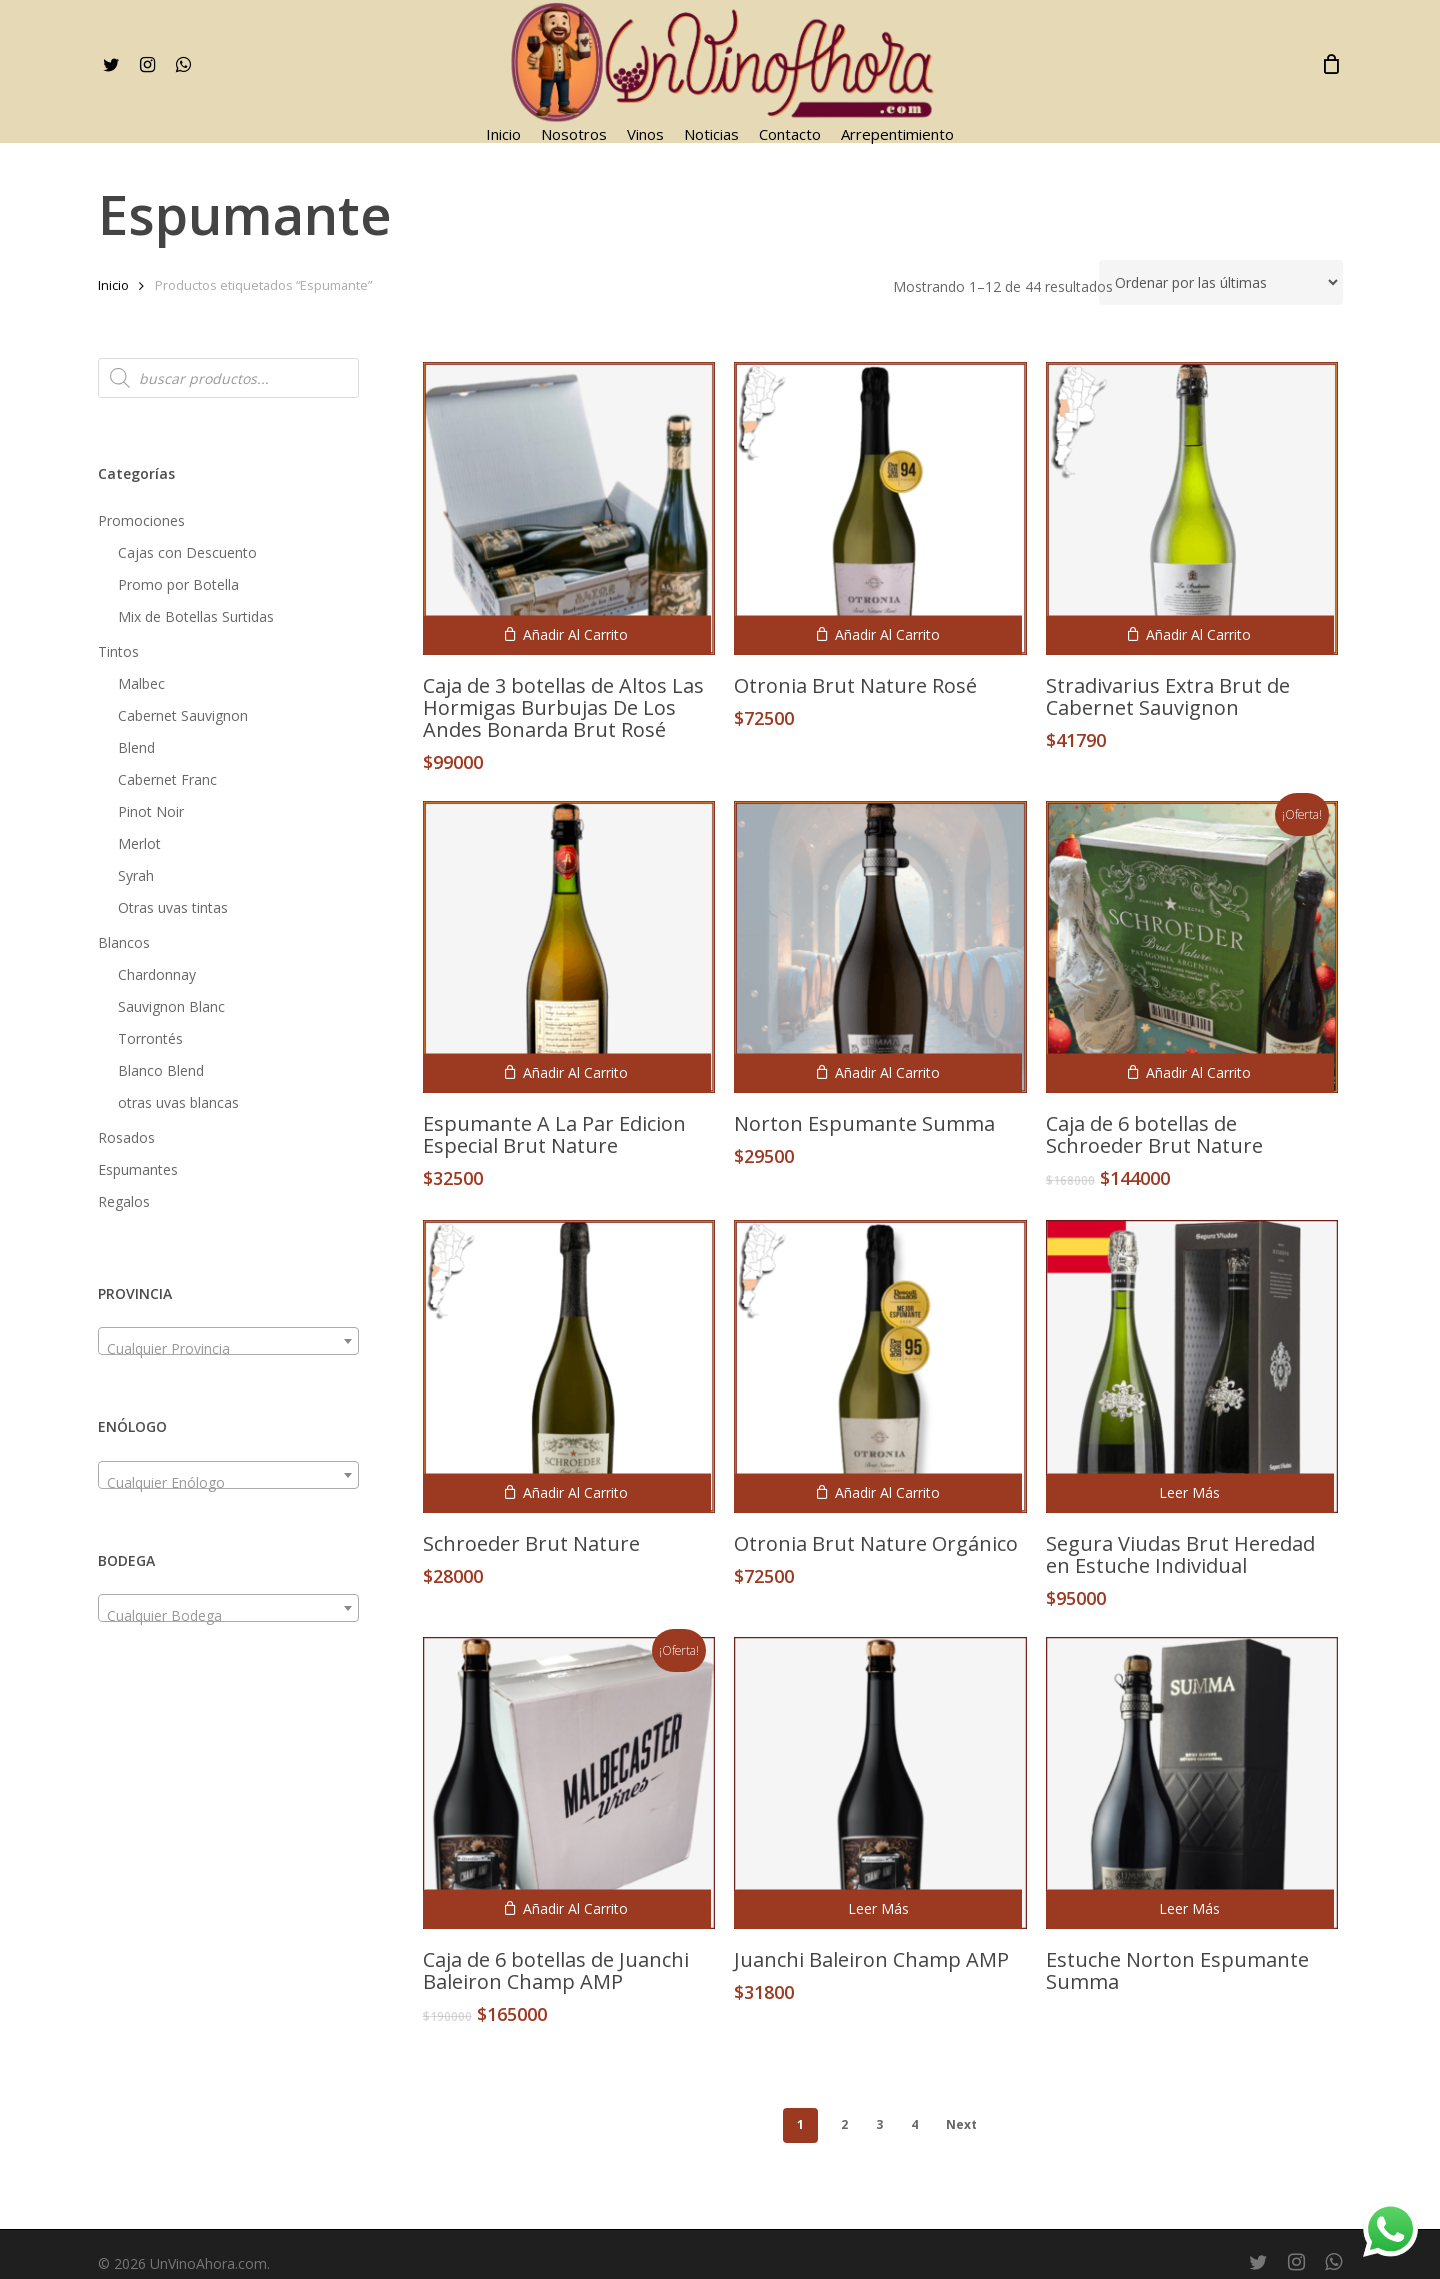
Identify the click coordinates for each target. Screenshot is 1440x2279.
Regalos (124, 1201)
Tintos (118, 651)
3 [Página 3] (879, 2124)
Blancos (124, 942)
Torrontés (150, 1038)
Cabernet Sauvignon (183, 715)
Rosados (126, 1137)
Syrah (136, 875)
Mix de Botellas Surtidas (196, 616)
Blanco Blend (161, 1070)
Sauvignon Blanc (171, 1006)
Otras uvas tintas (173, 907)
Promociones (141, 520)
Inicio (113, 285)
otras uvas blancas (178, 1102)
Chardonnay (157, 974)
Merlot (139, 843)
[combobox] (228, 1341)
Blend (136, 747)
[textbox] (228, 1349)
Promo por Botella (178, 584)
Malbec (141, 683)
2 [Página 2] (844, 2124)
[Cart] (1332, 64)
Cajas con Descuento (187, 552)
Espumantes (138, 1169)
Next (961, 2124)
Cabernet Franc (167, 779)
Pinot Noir (151, 811)
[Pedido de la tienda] (1221, 282)
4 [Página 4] (914, 2124)
